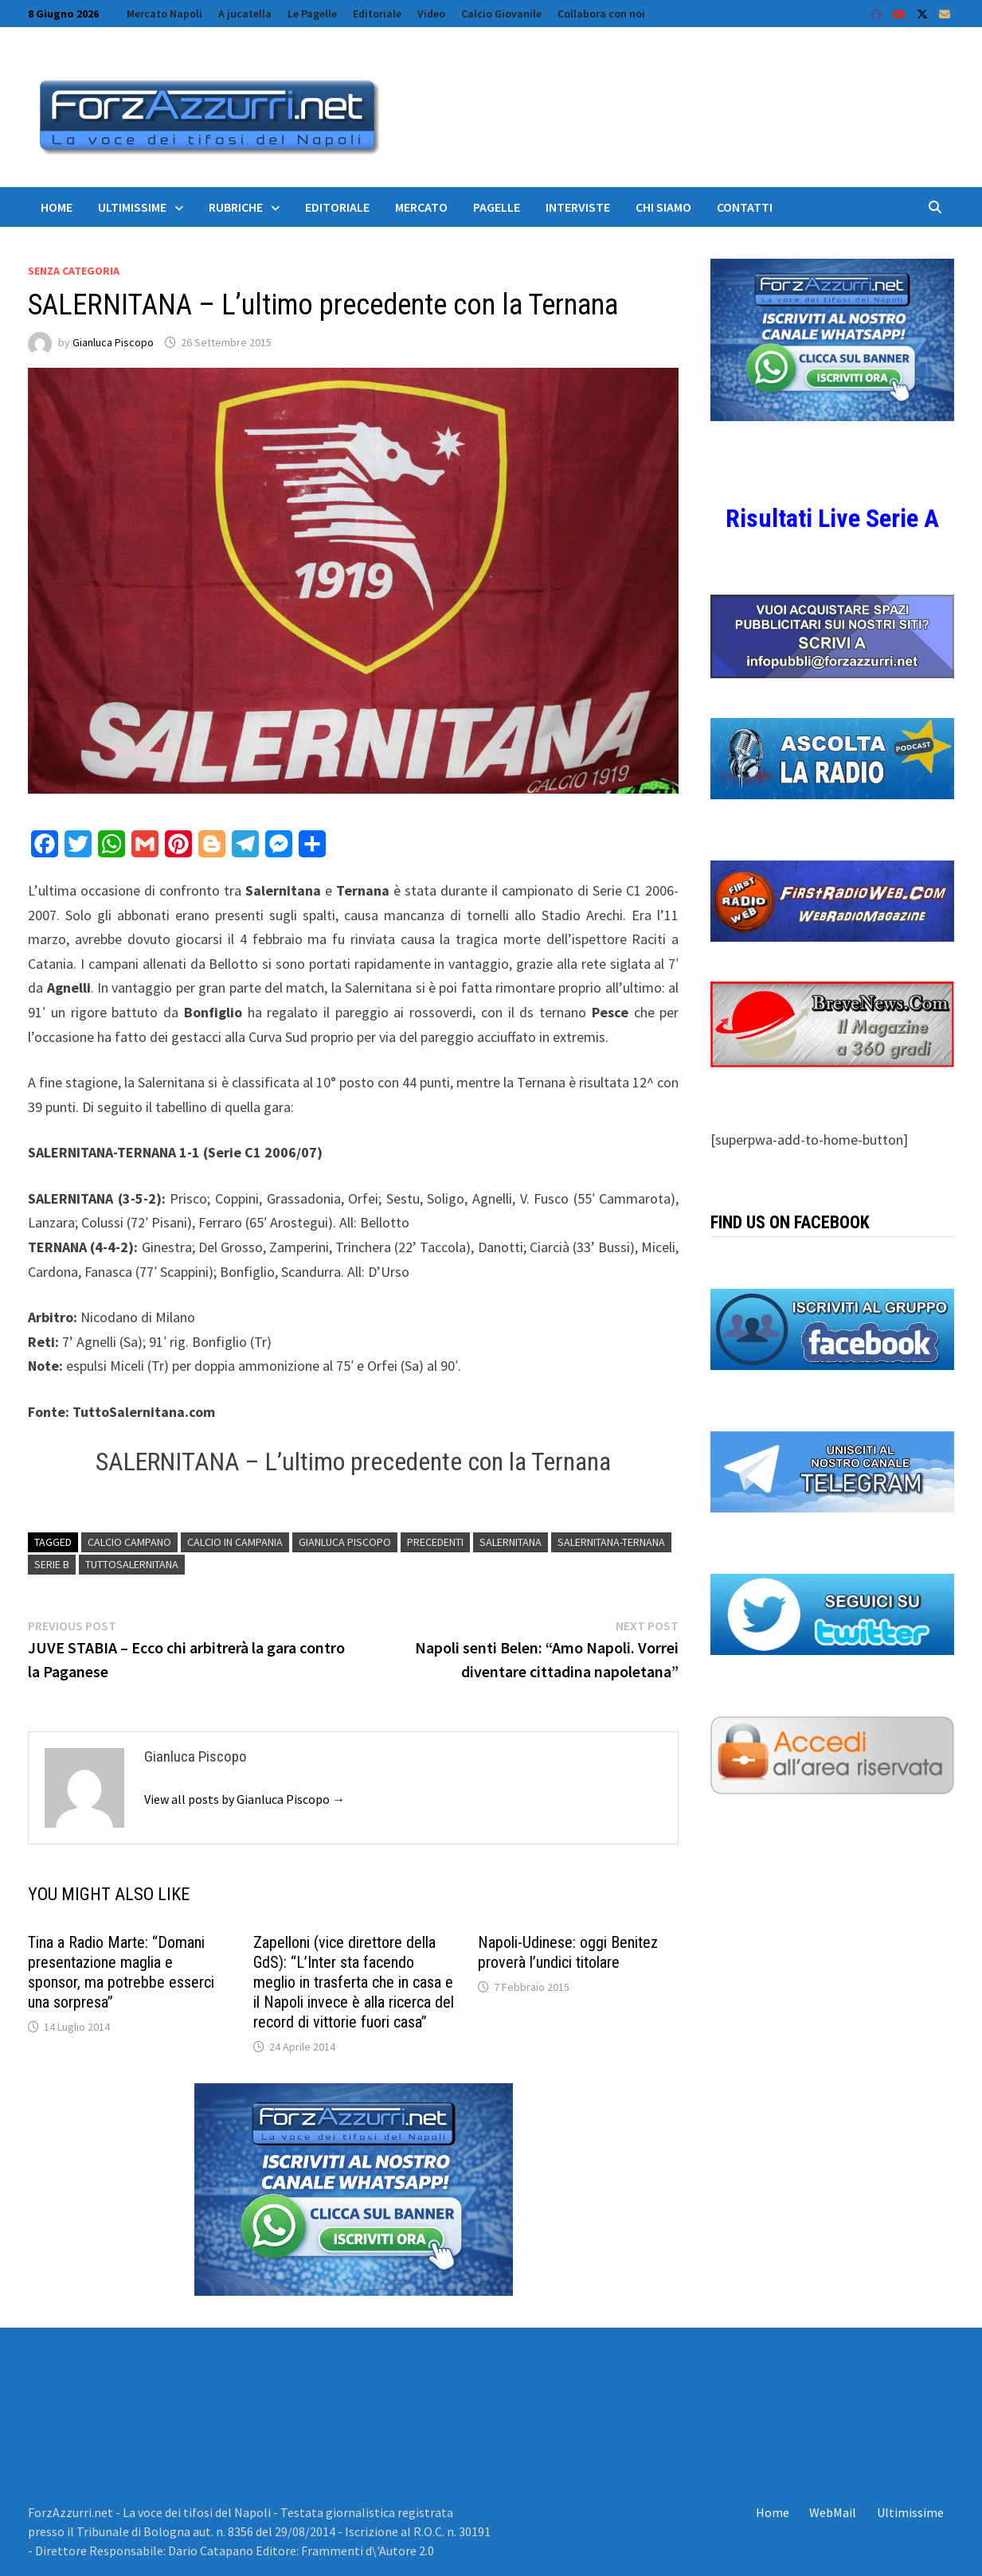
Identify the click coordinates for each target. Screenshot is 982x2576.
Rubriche (236, 207)
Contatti (745, 207)
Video (431, 13)
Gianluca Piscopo (113, 342)
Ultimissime (132, 207)
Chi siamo (663, 207)
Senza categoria (73, 270)
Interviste (578, 207)
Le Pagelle (312, 13)
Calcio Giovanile (501, 13)
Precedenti (435, 1542)
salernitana (510, 1542)
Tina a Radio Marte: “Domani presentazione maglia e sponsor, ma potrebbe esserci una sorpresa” (121, 1972)
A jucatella (245, 13)
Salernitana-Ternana (611, 1542)
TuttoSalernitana (131, 1564)
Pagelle (496, 207)
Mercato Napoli (164, 13)
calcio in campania (235, 1542)
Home (56, 207)
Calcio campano (129, 1542)
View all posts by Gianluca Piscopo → (244, 1799)
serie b (51, 1564)
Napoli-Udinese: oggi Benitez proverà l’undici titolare (568, 1952)
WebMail (832, 2512)
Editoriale (377, 13)
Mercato (421, 207)
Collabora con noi (601, 13)
